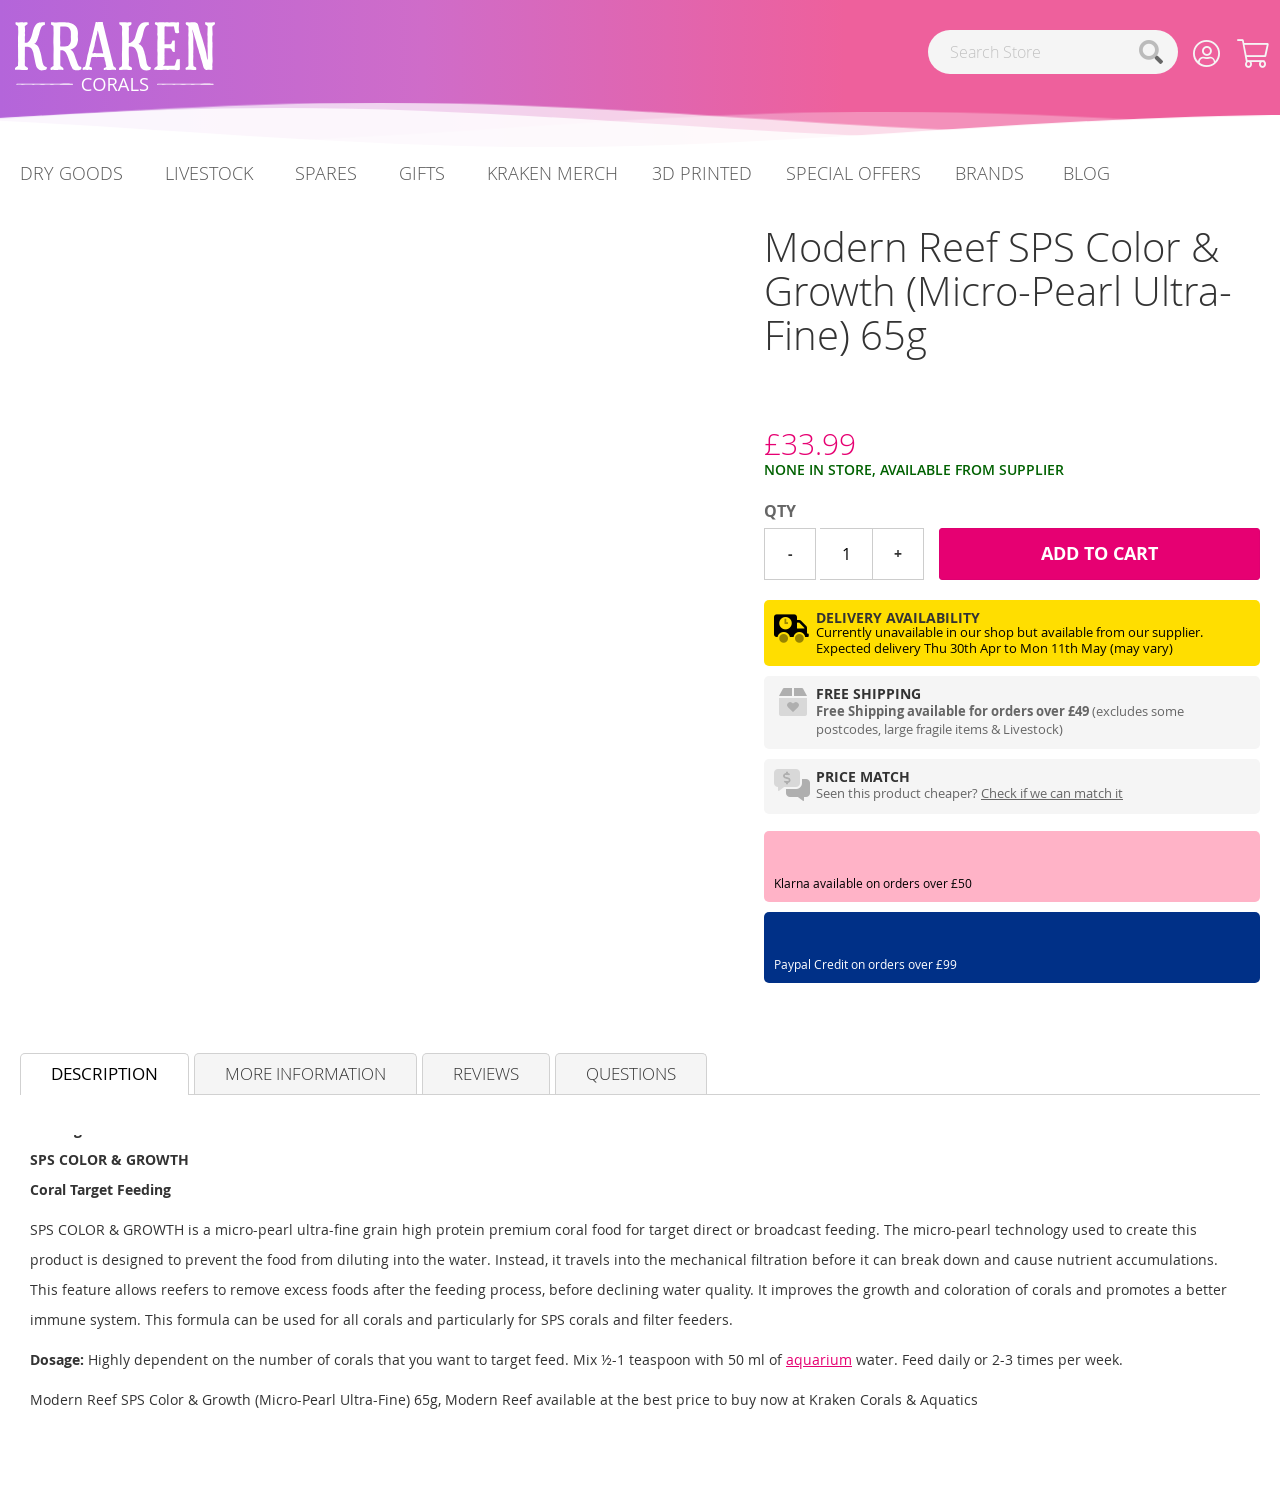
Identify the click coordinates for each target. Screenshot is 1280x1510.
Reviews (486, 1073)
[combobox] (1053, 52)
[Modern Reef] (764, 406)
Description (104, 1073)
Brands (989, 173)
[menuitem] (1086, 173)
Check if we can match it (1052, 793)
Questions (631, 1073)
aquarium (819, 1359)
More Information (305, 1073)
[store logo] (115, 56)
